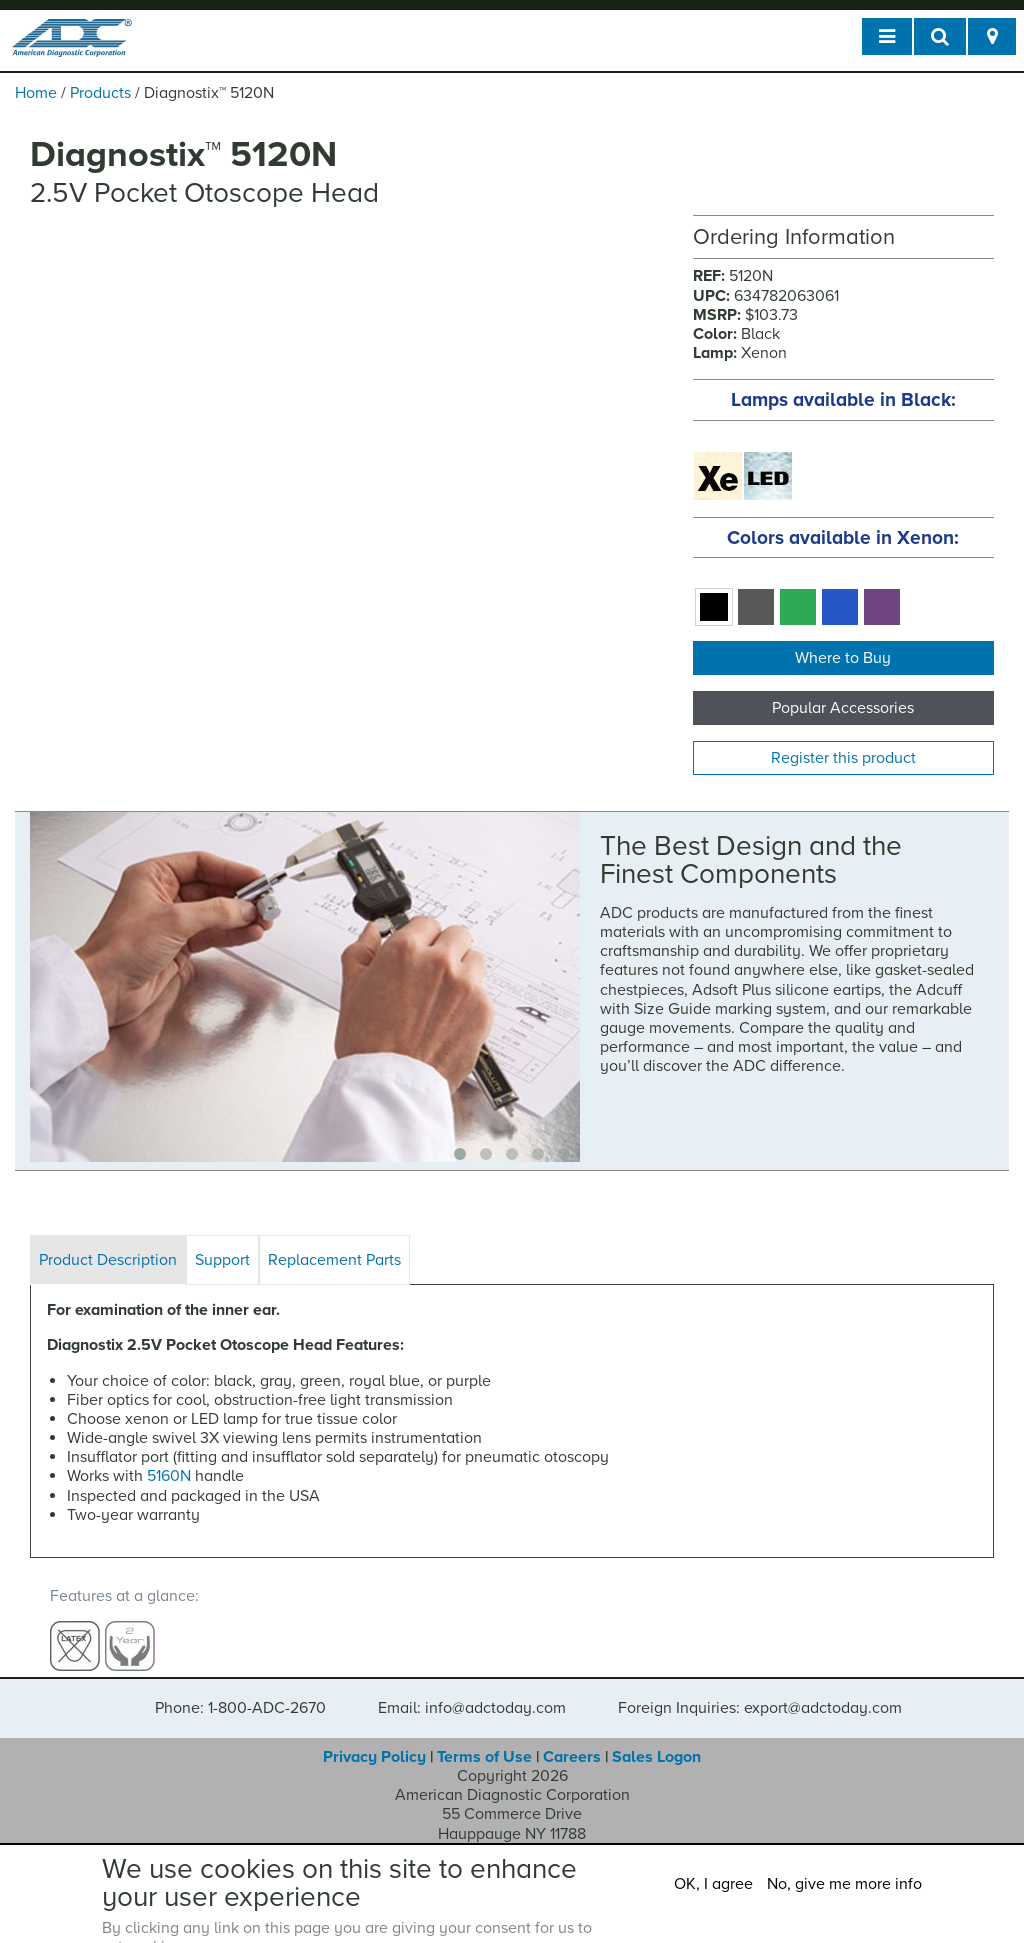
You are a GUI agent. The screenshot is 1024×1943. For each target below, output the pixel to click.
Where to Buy (843, 658)
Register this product (843, 758)
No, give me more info (844, 1884)
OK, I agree (713, 1884)
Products (100, 93)
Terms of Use (484, 1738)
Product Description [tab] (108, 1260)
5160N (169, 1476)
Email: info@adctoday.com (472, 1689)
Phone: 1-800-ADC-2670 (240, 1689)
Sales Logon (656, 1738)
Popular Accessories (843, 708)
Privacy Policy (374, 1738)
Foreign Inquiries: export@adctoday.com (760, 1689)
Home (36, 93)
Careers (572, 1738)
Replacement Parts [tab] (334, 1260)
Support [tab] (222, 1260)
